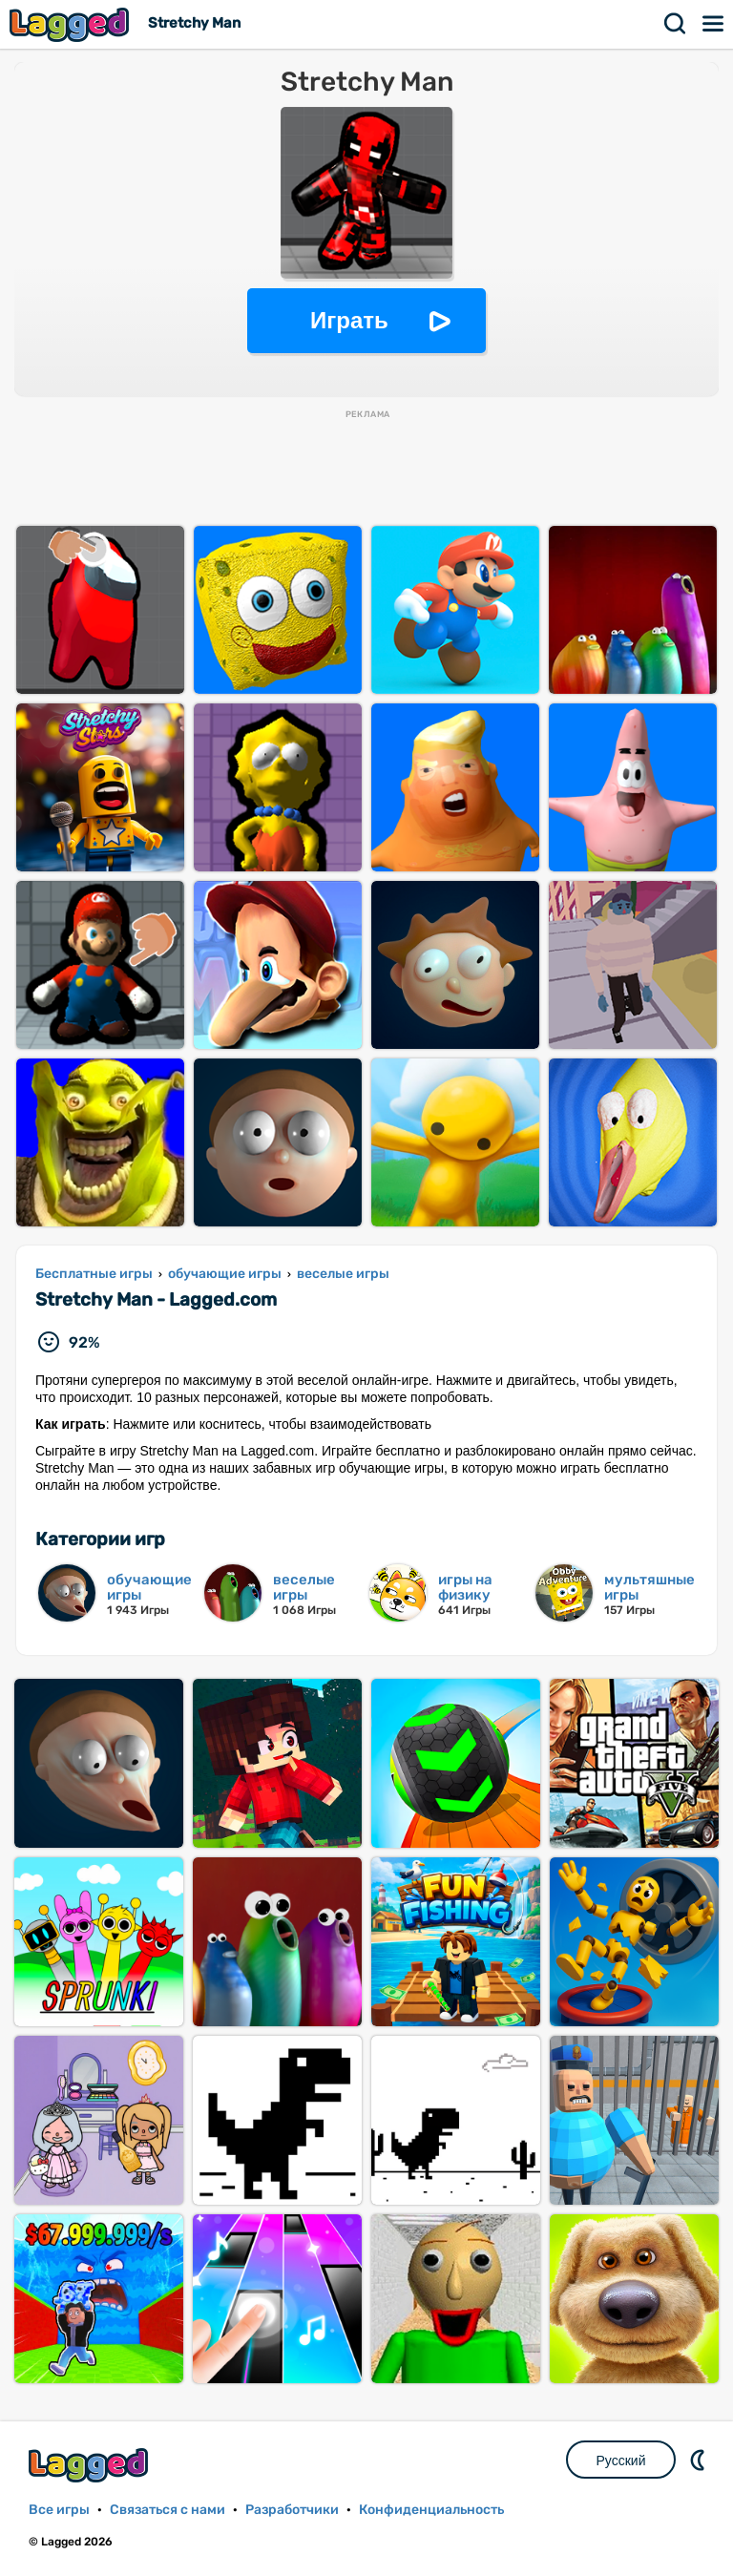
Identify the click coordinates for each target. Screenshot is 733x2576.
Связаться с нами (167, 2510)
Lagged (72, 24)
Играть (349, 320)
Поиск (676, 24)
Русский (621, 2460)
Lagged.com (91, 2464)
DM (700, 2459)
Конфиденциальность (431, 2510)
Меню (714, 24)
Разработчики (292, 2510)
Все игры (59, 2510)
